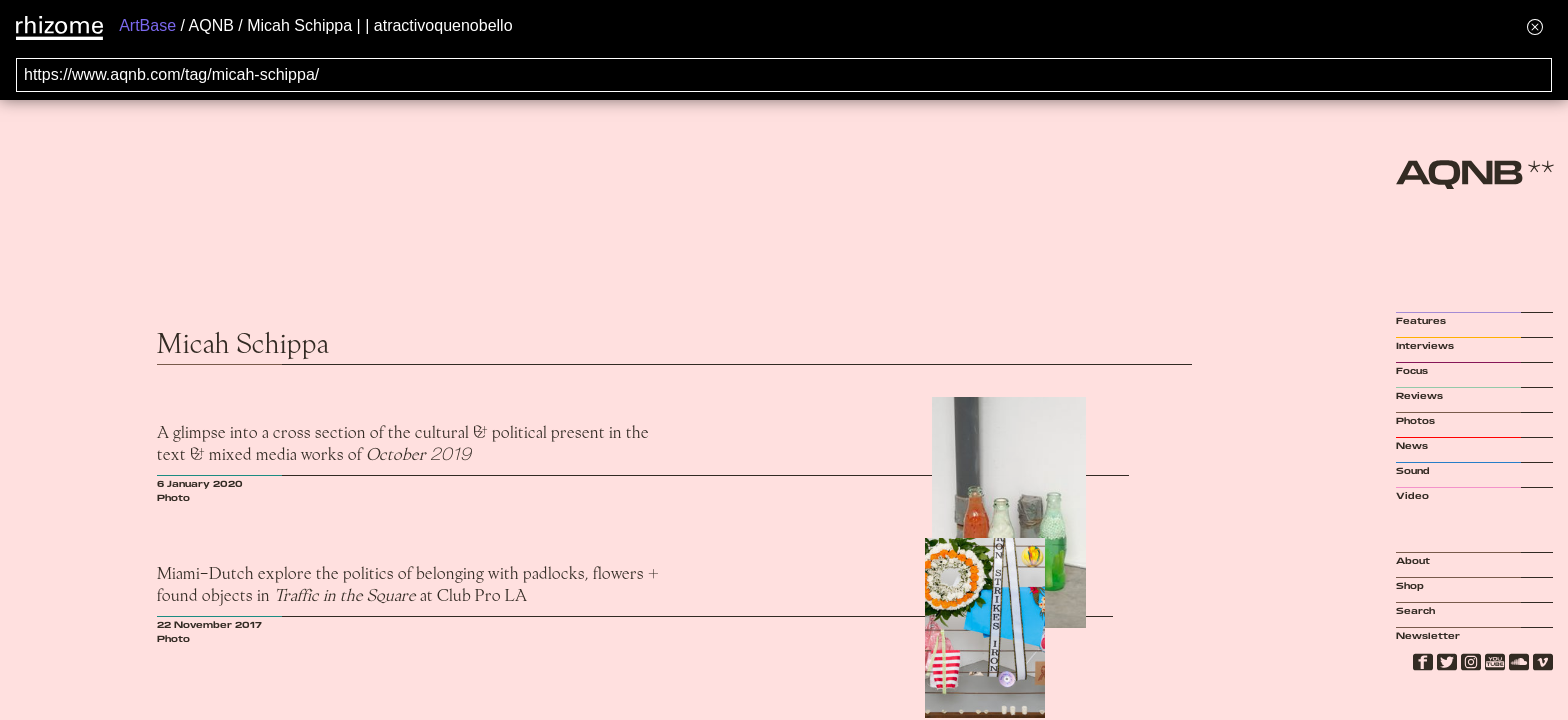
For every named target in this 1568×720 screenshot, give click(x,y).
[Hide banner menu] (1535, 26)
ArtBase (147, 25)
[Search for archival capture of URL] (784, 75)
